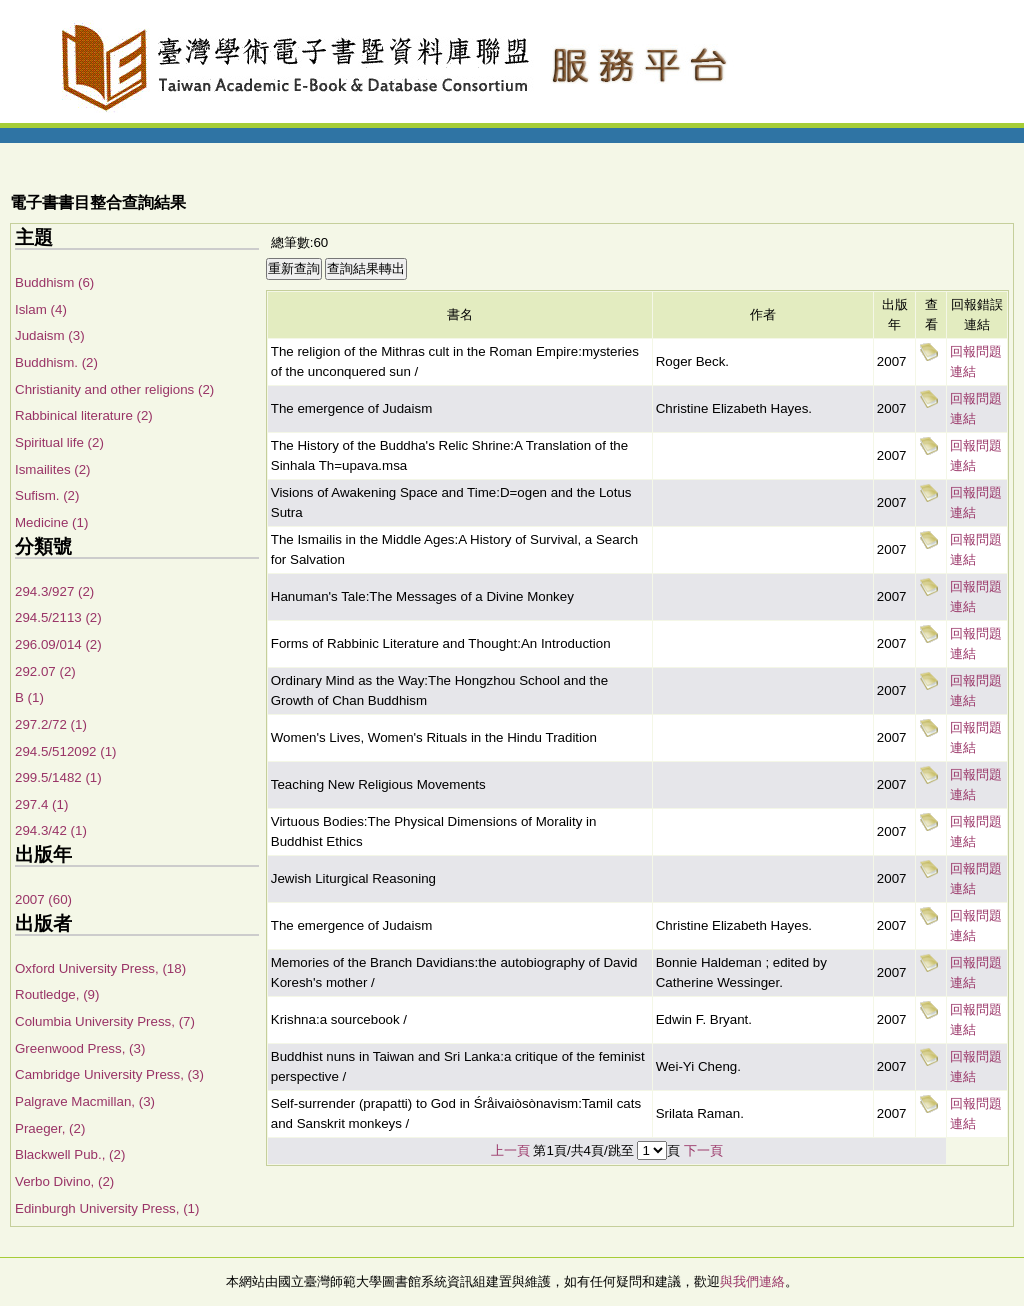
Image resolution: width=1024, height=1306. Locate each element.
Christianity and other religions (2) (114, 389)
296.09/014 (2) (58, 644)
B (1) (29, 697)
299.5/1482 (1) (58, 777)
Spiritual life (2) (59, 442)
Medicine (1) (51, 522)
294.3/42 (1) (51, 830)
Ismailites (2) (53, 469)
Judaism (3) (50, 335)
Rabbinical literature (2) (84, 415)
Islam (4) (41, 309)
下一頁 (703, 1150)
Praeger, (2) (50, 1128)
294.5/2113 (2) (58, 617)
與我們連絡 (752, 1281)
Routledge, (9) (57, 994)
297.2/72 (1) (51, 724)
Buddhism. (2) (56, 362)
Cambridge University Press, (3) (109, 1074)
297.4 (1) (41, 804)
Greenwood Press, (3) (80, 1048)
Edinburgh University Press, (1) (107, 1208)
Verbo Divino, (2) (64, 1181)
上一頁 (510, 1150)
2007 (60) (43, 899)
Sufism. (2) (47, 495)
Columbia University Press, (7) (105, 1021)
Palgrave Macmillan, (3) (85, 1101)
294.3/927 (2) (54, 591)
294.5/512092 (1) (66, 751)
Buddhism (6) (54, 282)
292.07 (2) (45, 671)
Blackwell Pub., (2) (70, 1154)
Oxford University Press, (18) (100, 968)
